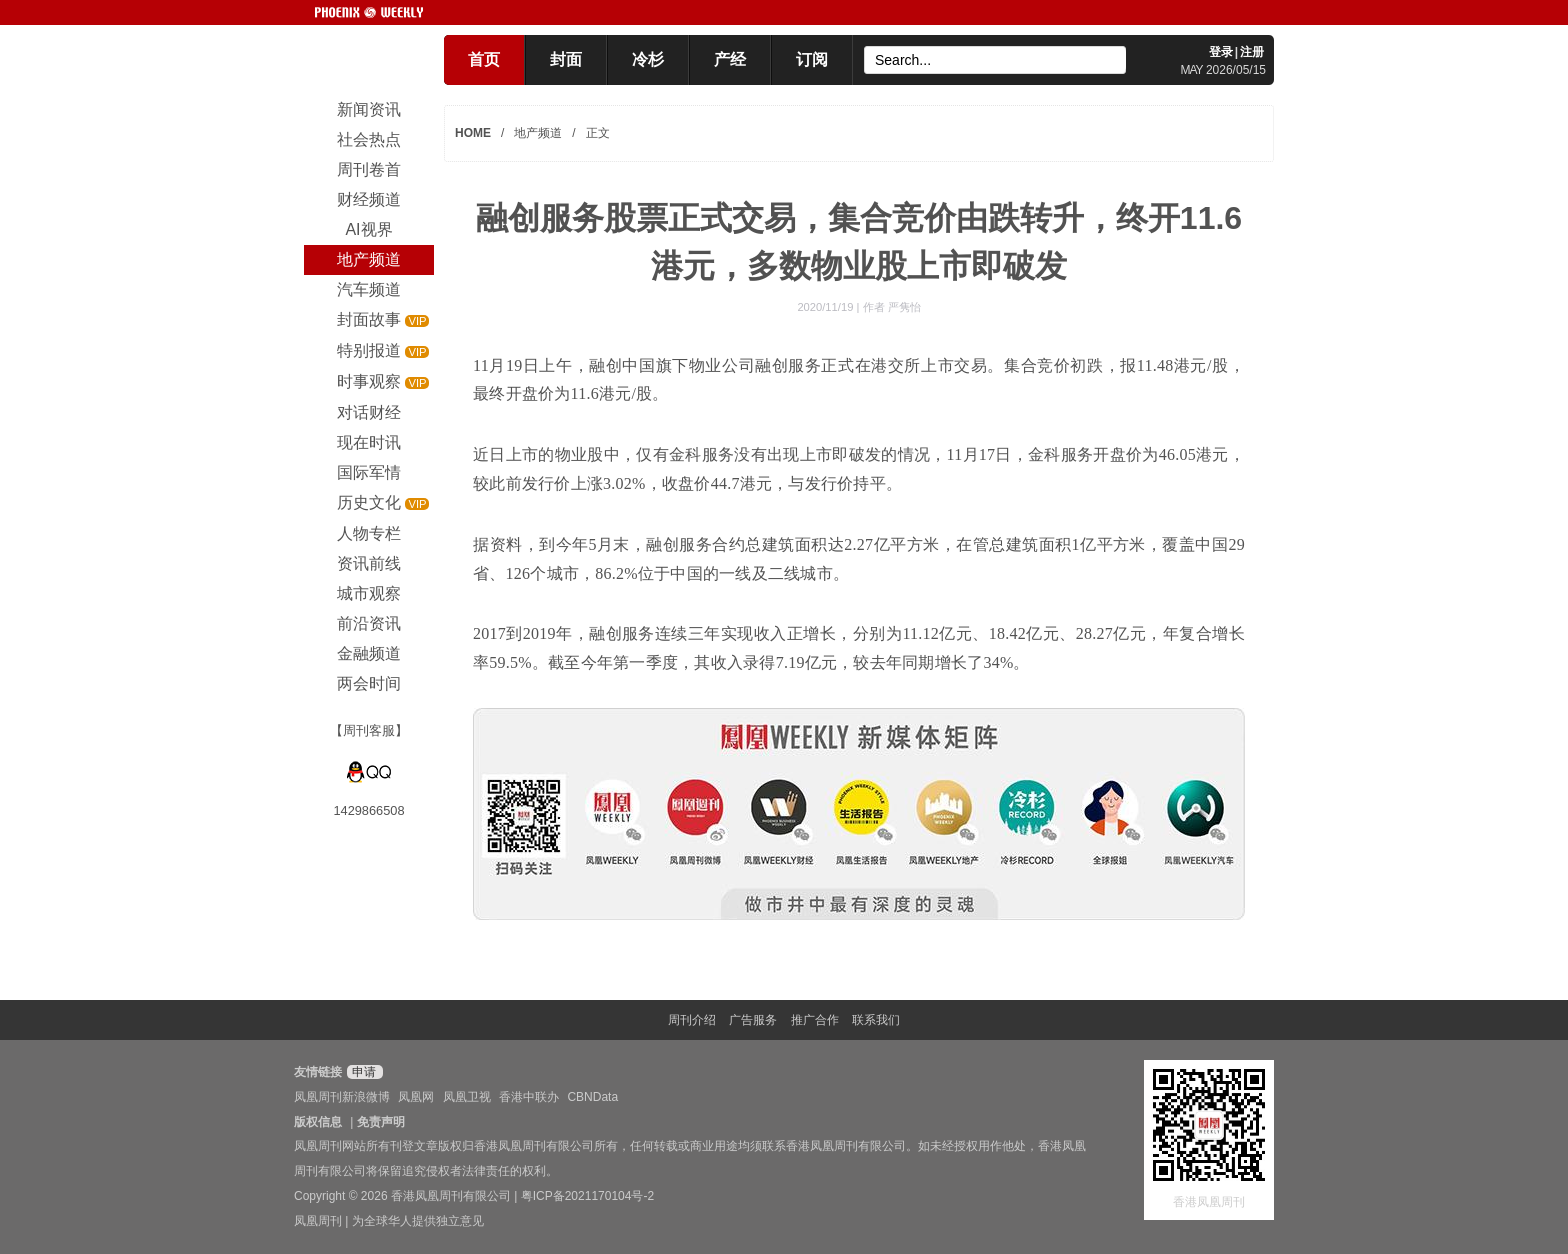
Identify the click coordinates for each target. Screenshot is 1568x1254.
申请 (362, 1072)
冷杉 (648, 59)
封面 (566, 59)
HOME (473, 133)
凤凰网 (416, 1097)
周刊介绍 (692, 1020)
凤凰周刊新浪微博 (342, 1097)
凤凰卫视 (467, 1097)
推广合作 (815, 1020)
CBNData (592, 1097)
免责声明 (381, 1122)
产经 (730, 59)
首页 (484, 59)
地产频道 (538, 133)
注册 (1252, 52)
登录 (1221, 52)
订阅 (812, 59)
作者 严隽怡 (892, 307)
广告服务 (753, 1020)
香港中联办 (529, 1097)
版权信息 (318, 1122)
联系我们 (876, 1020)
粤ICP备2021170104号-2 (587, 1196)
